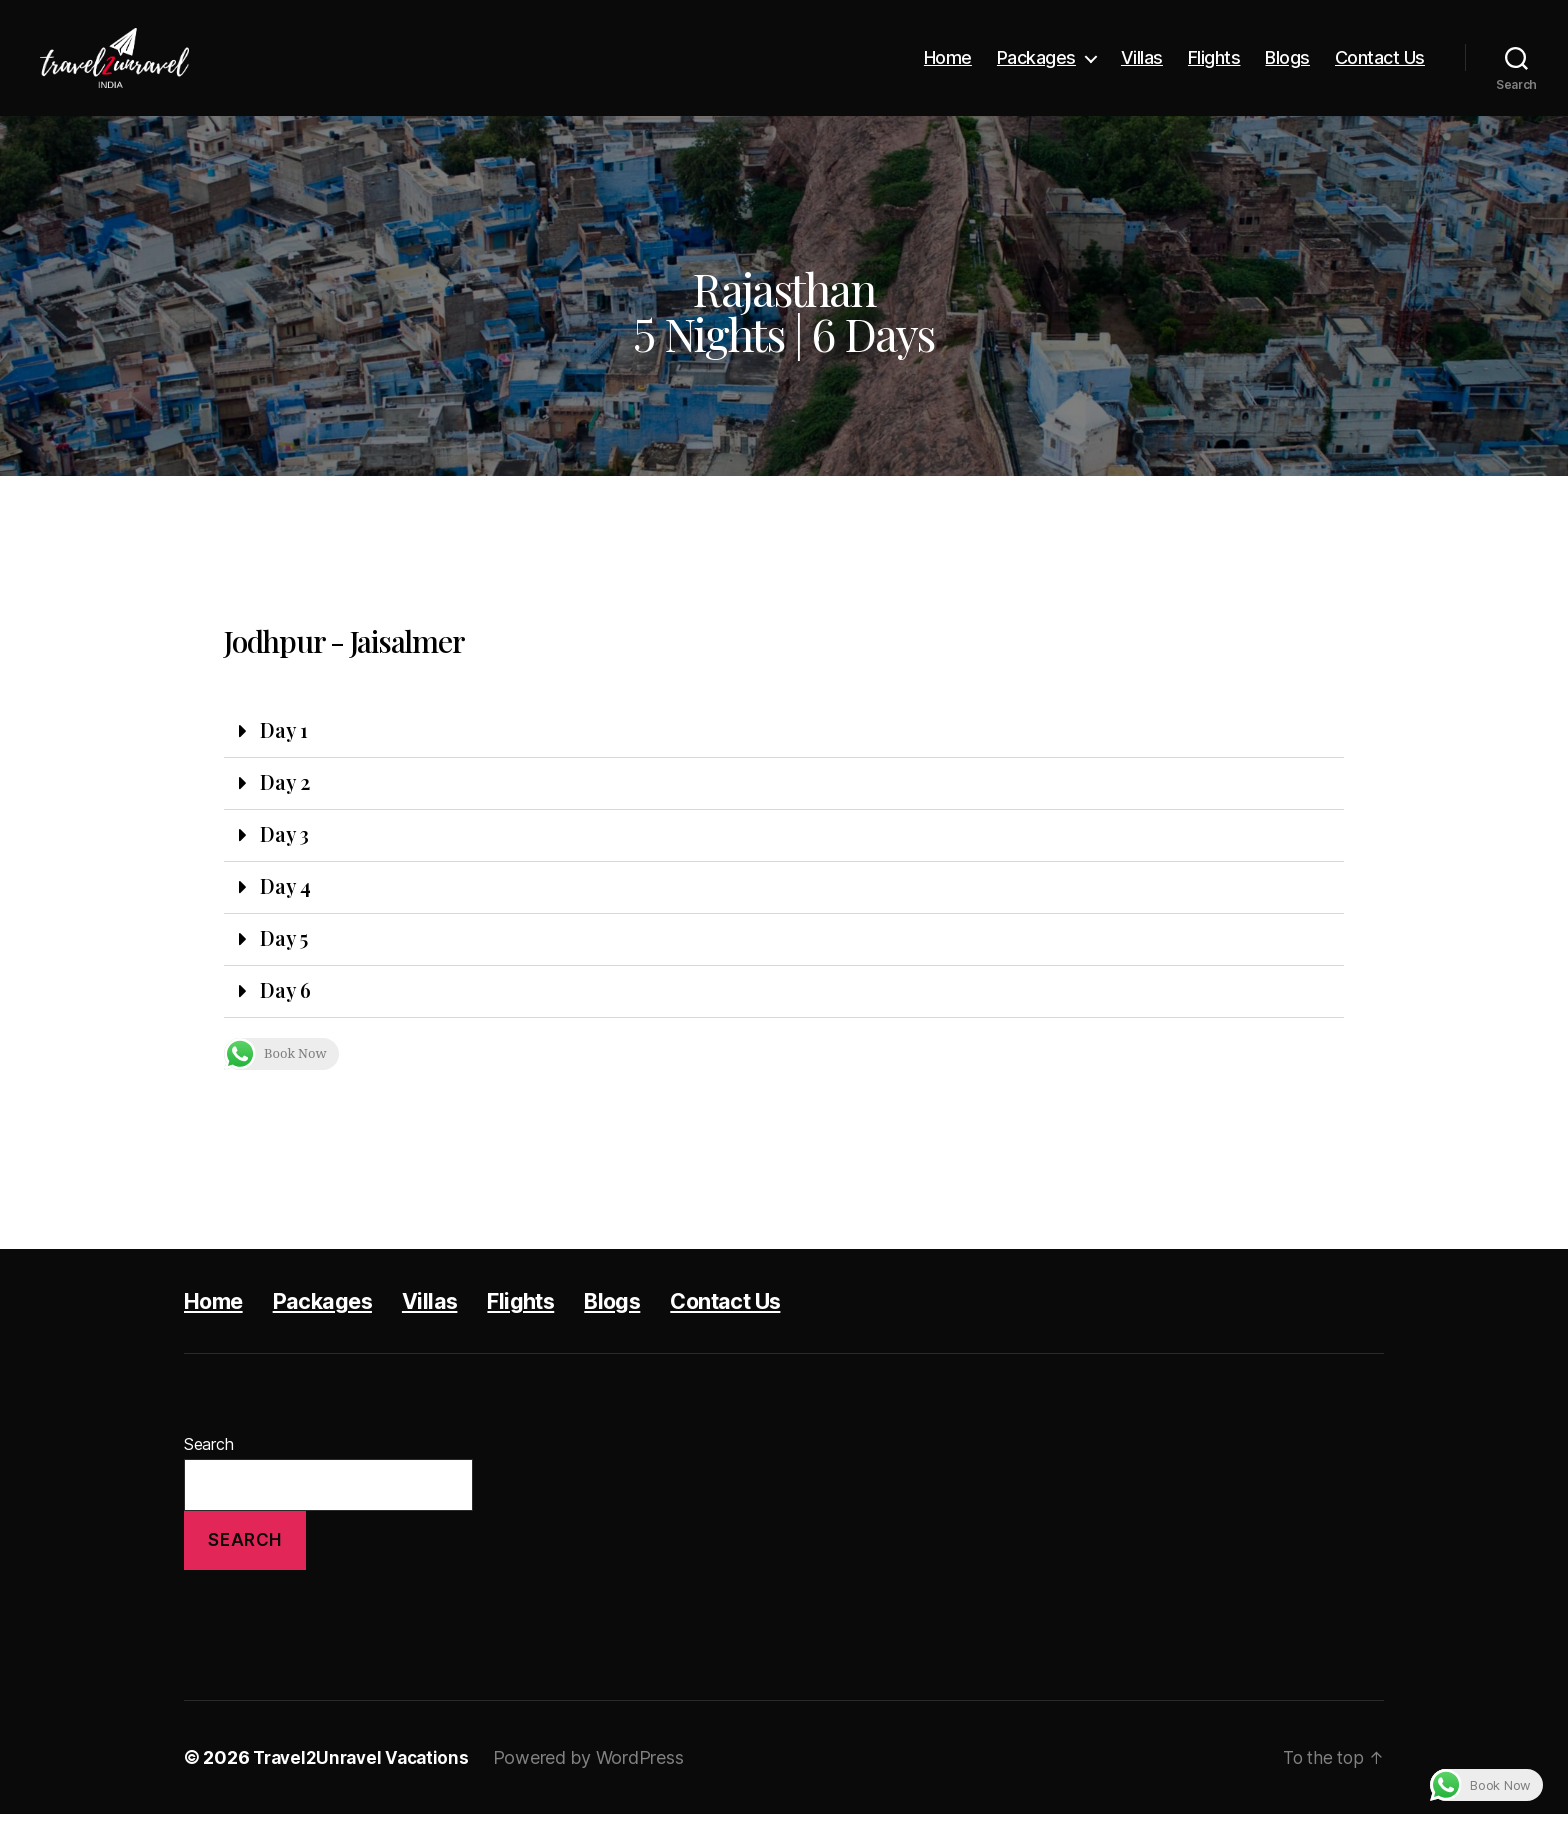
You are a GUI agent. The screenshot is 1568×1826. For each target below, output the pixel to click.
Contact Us (1380, 57)
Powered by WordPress (598, 1769)
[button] (784, 733)
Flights (1214, 57)
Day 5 (286, 947)
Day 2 (286, 785)
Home (948, 57)
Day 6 (286, 1001)
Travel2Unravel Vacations (366, 1769)
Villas (1142, 57)
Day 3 (286, 839)
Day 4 (286, 893)
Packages (1036, 57)
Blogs (1287, 57)
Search (208, 1456)
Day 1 (285, 731)
